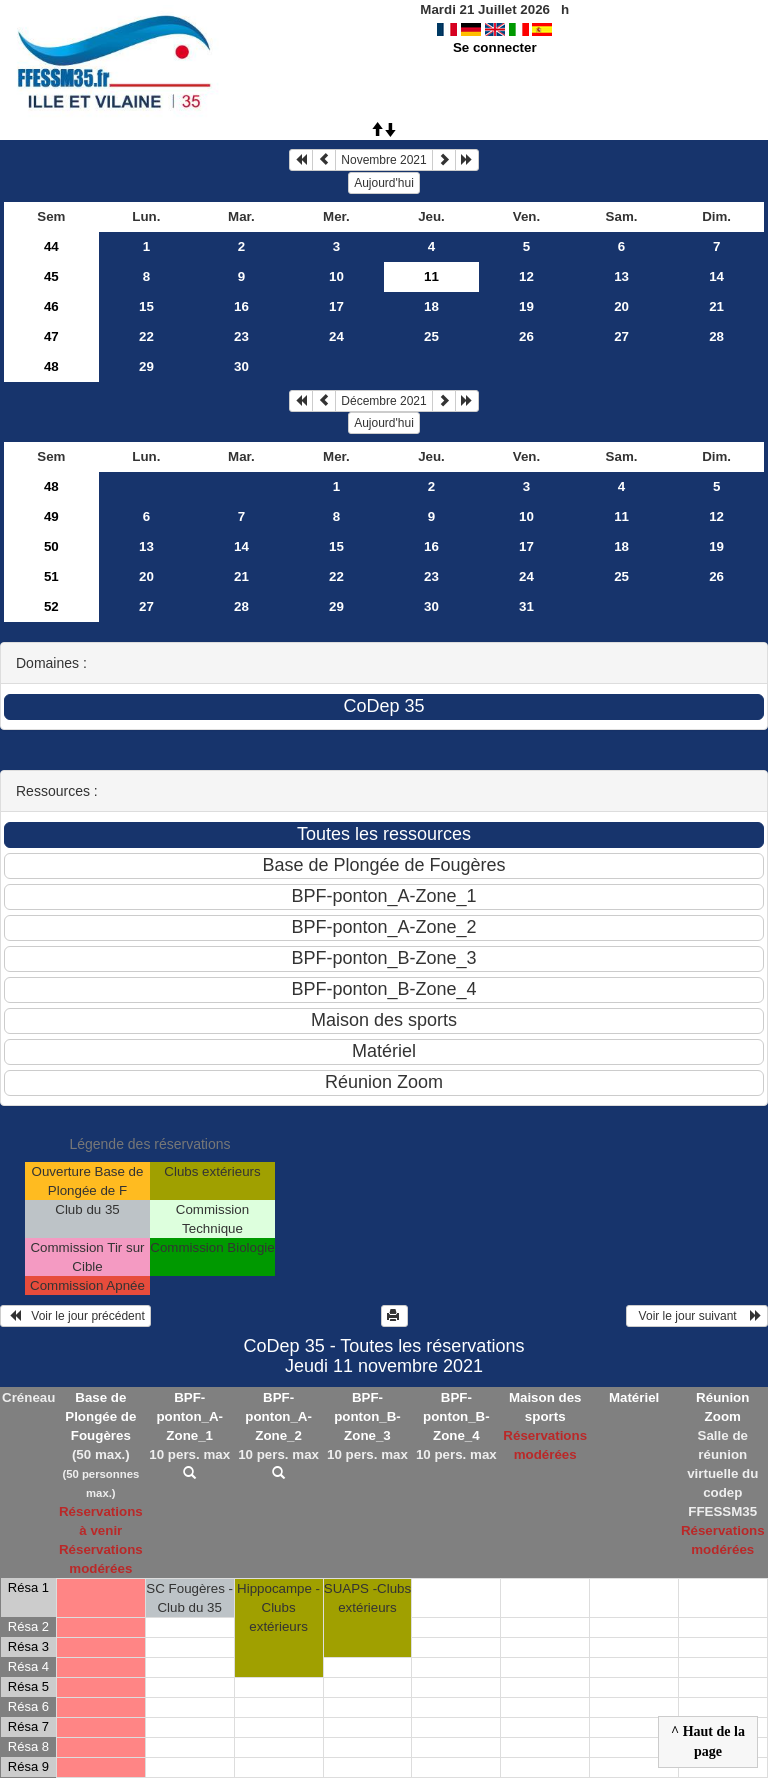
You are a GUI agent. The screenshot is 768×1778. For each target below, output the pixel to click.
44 (51, 246)
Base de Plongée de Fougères (100, 1416)
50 (51, 546)
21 (716, 306)
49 (51, 516)
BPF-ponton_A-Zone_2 (278, 1416)
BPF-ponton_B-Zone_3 (367, 1416)
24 (336, 336)
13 (621, 276)
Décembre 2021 (383, 401)
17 (336, 306)
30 (241, 366)
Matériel (634, 1397)
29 (146, 366)
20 (621, 306)
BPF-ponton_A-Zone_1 (189, 1416)
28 (716, 336)
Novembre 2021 (383, 160)
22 (146, 336)
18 (431, 306)
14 (716, 276)
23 (241, 336)
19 (526, 306)
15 (146, 306)
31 (526, 606)
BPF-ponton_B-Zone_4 (456, 1416)
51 (51, 576)
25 (431, 336)
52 (51, 606)
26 (526, 336)
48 (51, 366)
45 (51, 276)
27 (621, 336)
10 (336, 276)
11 (621, 516)
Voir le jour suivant (697, 1316)
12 (526, 276)
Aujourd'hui (384, 183)
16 (241, 306)
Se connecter (495, 47)
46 (51, 306)
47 (51, 336)
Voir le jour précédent (75, 1316)
